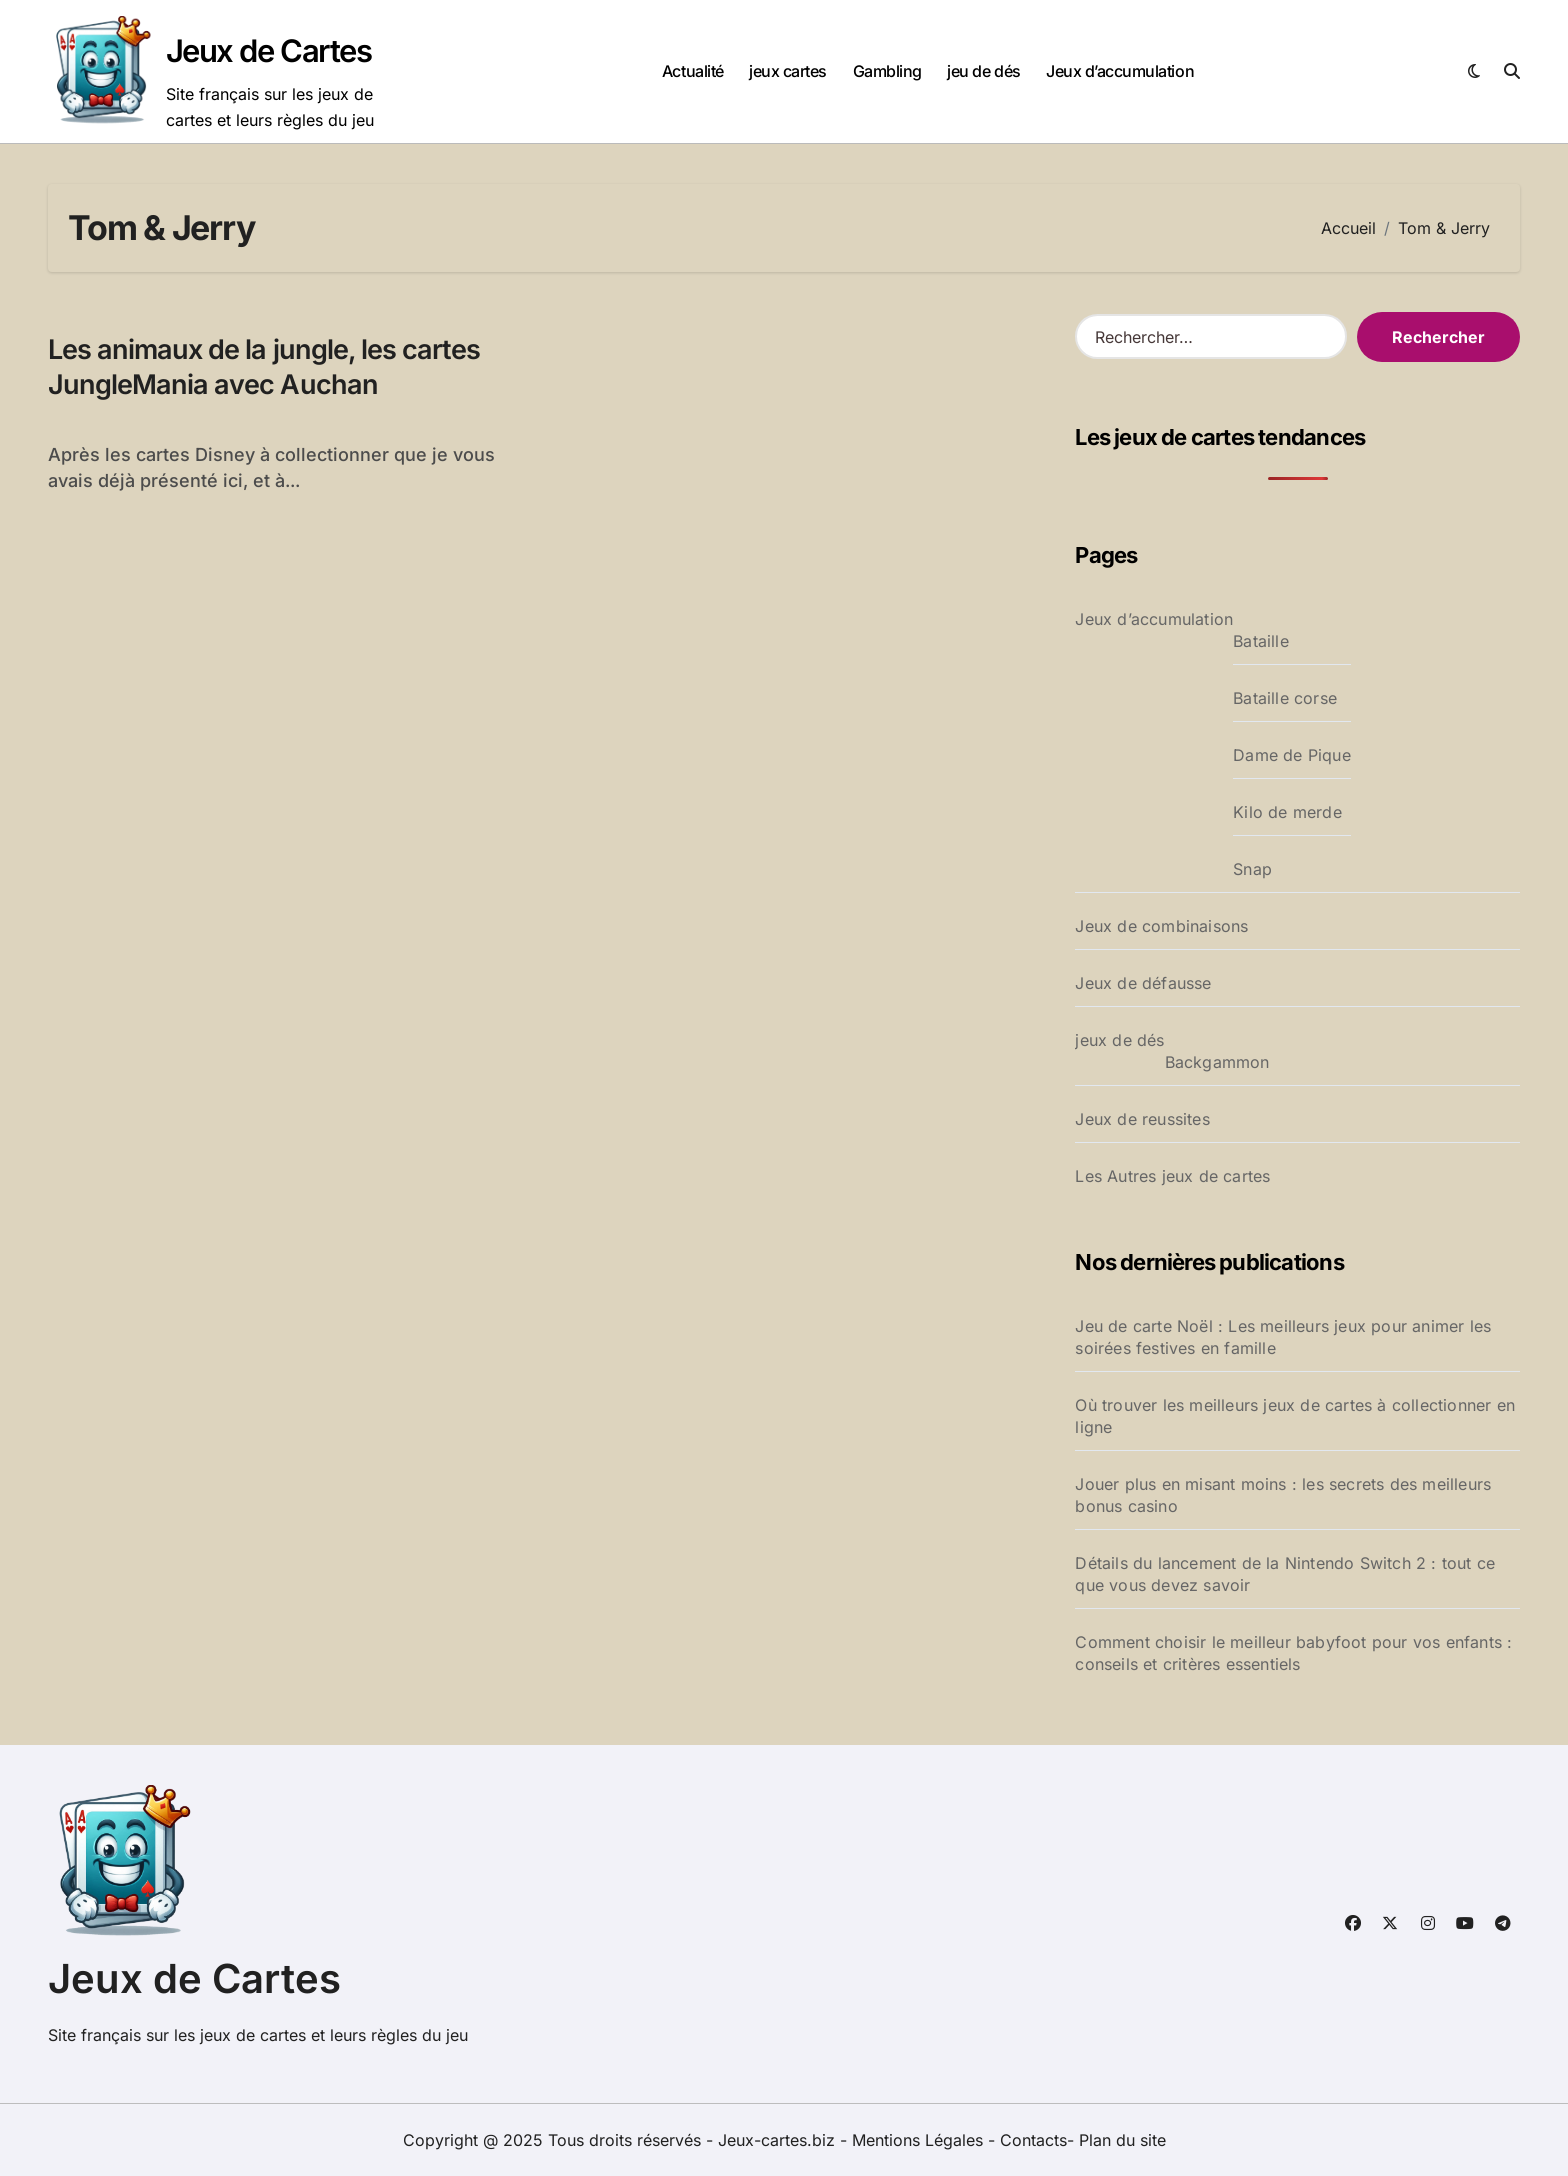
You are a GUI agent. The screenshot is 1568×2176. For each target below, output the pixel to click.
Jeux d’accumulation (1120, 71)
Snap (1252, 869)
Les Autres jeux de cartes (1172, 1176)
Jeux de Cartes (269, 50)
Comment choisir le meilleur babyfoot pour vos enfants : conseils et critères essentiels (1293, 1653)
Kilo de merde (1287, 812)
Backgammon (1217, 1062)
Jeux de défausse (1143, 983)
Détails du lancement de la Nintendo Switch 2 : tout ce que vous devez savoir (1285, 1574)
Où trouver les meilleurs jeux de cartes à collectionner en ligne (1295, 1416)
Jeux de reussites (1142, 1119)
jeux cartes (788, 71)
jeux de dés (1119, 1040)
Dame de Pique (1292, 755)
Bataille (1261, 641)
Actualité (693, 71)
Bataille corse (1285, 698)
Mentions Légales (920, 2140)
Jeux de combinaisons (1161, 926)
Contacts (1033, 2140)
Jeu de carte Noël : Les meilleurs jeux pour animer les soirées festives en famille (1283, 1337)
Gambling (887, 71)
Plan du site (1122, 2140)
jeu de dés (983, 71)
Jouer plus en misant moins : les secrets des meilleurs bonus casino (1283, 1495)
